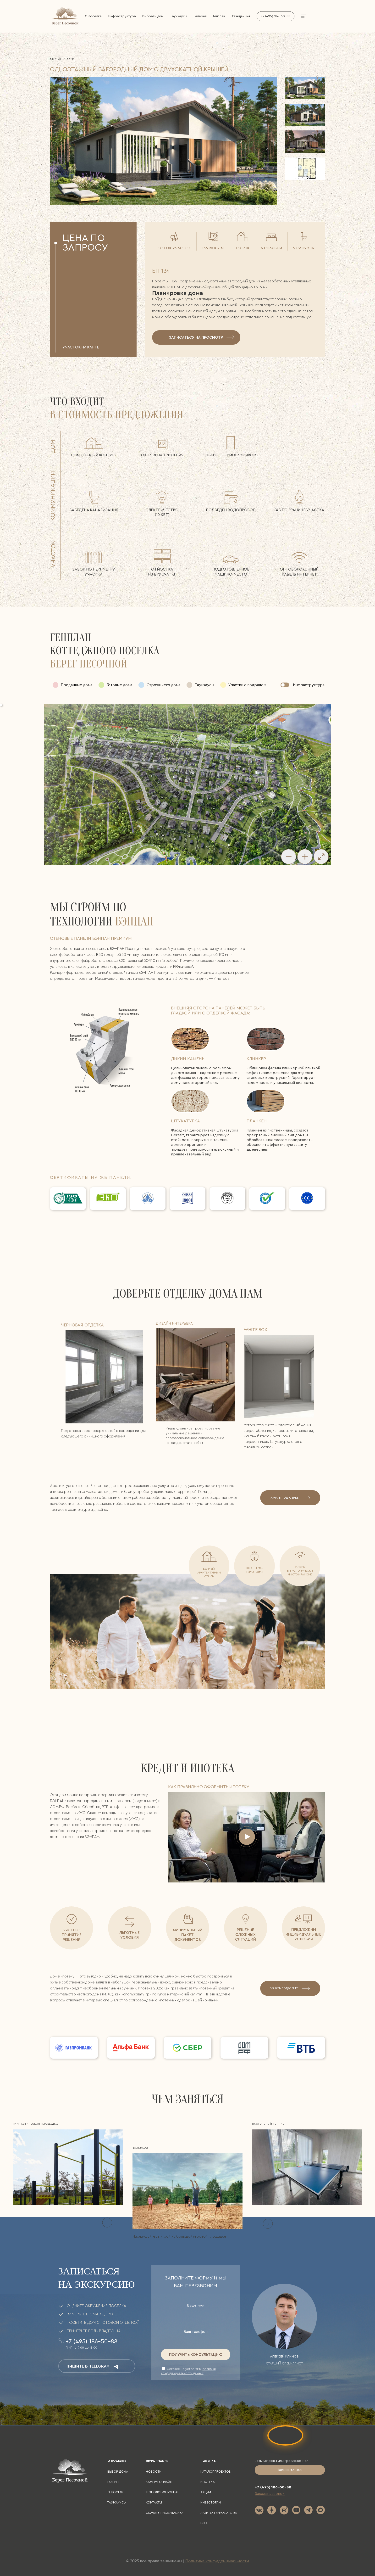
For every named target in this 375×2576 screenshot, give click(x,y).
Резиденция (241, 16)
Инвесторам (210, 2502)
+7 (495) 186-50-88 (275, 16)
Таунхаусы (178, 16)
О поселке (93, 16)
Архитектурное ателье (218, 2512)
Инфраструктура (122, 16)
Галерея (200, 16)
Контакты (154, 2502)
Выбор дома (117, 2471)
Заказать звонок (270, 2494)
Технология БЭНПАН (163, 2492)
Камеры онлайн (159, 2481)
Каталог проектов (215, 2471)
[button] (267, 147)
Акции (205, 2492)
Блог (204, 2523)
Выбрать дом (152, 16)
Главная (55, 59)
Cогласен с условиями (188, 2371)
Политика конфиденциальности (217, 2561)
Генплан (219, 16)
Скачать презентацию (164, 2512)
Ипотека (207, 2481)
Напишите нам (289, 2470)
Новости (153, 2471)
